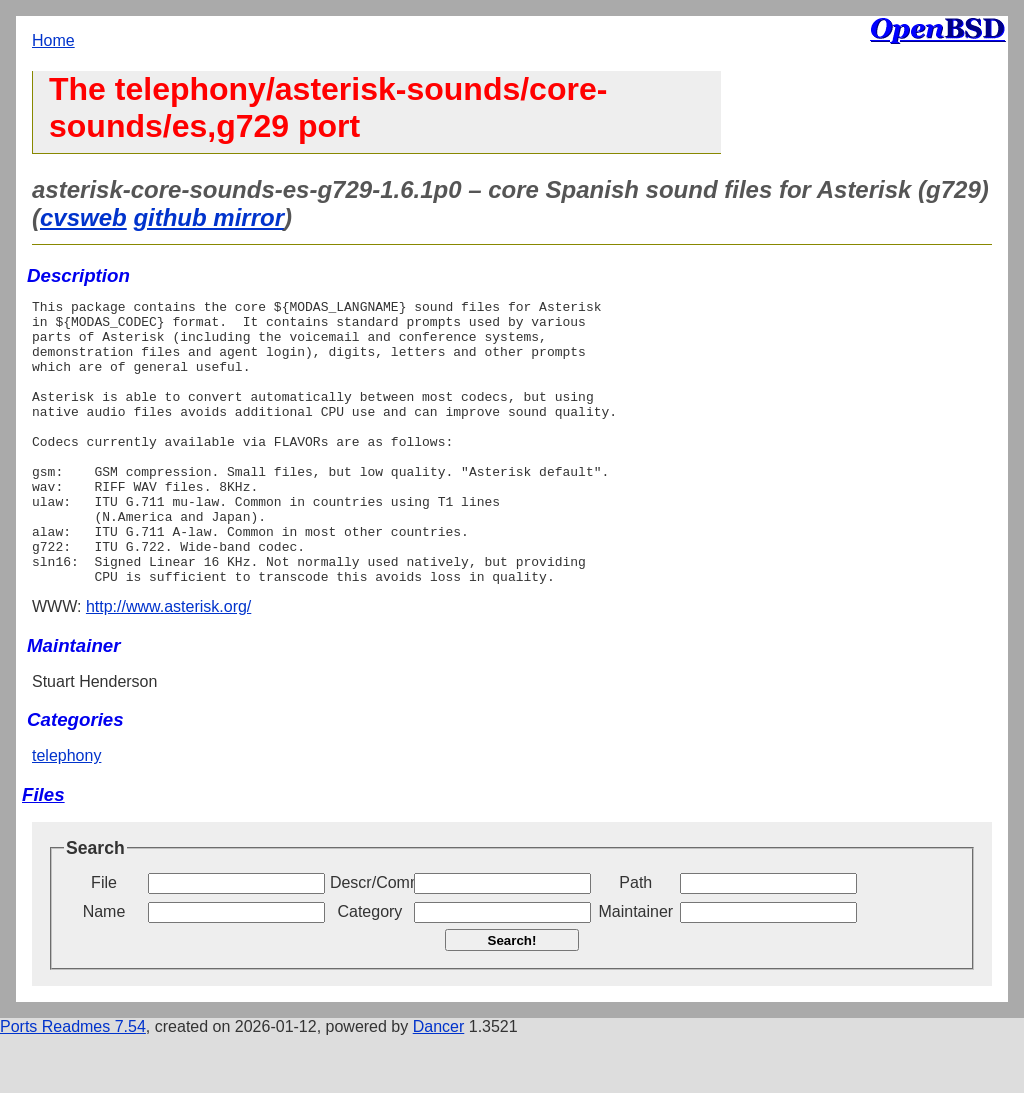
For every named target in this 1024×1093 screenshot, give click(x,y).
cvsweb (83, 217)
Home (53, 40)
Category (369, 968)
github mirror (208, 217)
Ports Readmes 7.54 (73, 1083)
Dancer (439, 1083)
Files (43, 851)
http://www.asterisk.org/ (168, 663)
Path (635, 939)
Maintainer (635, 968)
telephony (66, 812)
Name (104, 968)
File (104, 939)
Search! (512, 997)
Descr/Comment (370, 939)
